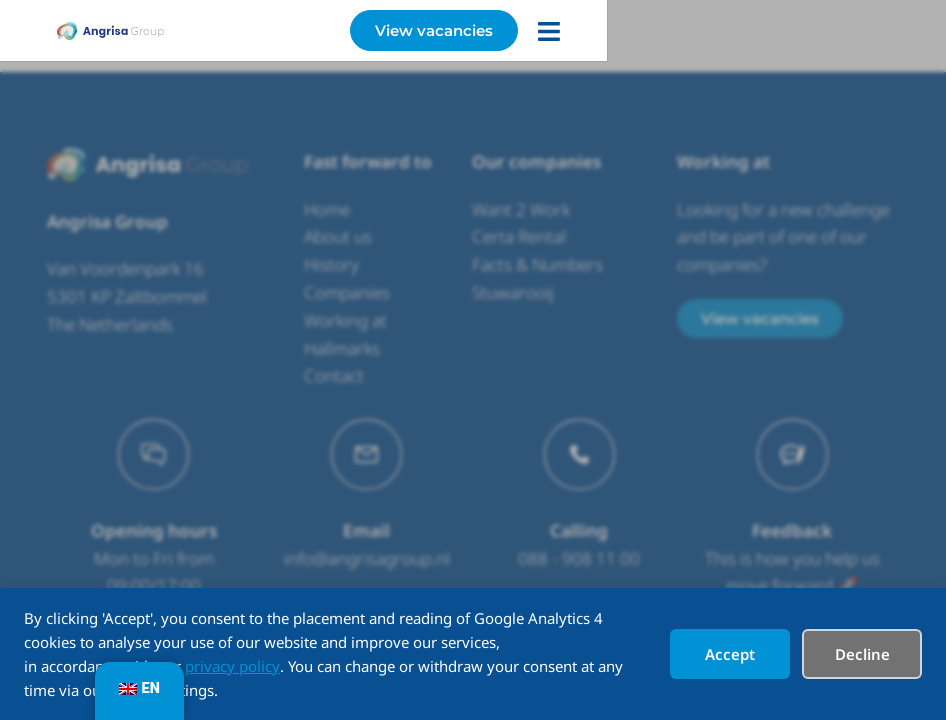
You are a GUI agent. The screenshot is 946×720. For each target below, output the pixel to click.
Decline (862, 654)
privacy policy (232, 666)
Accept (730, 654)
